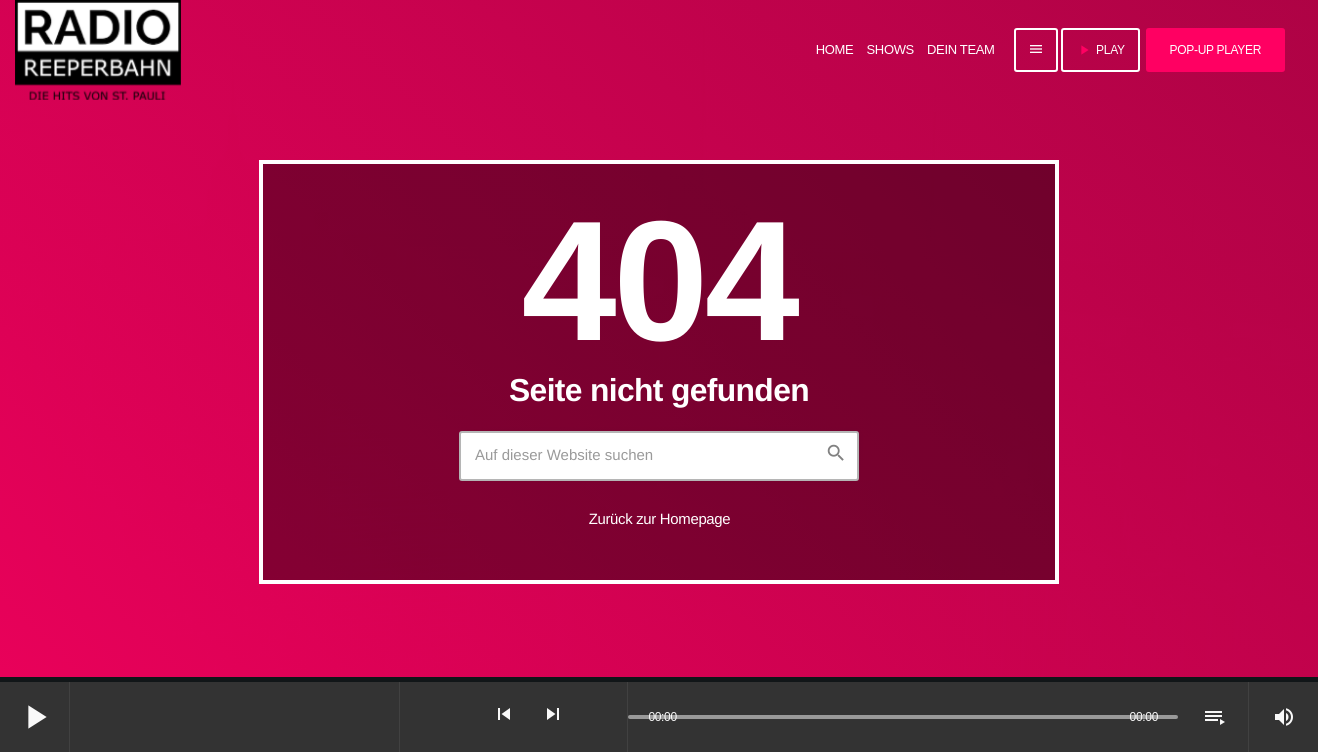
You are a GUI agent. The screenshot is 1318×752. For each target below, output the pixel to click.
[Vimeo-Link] (98, 50)
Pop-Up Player (1215, 50)
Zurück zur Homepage (660, 519)
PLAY (1100, 50)
